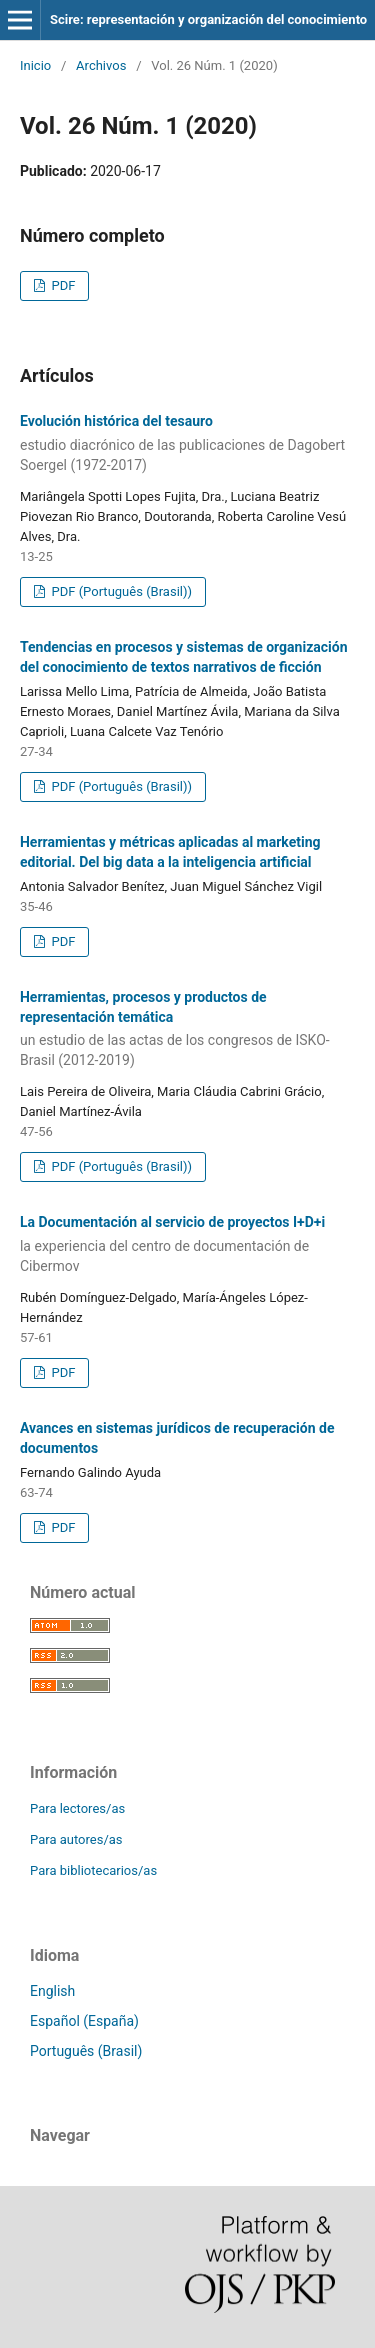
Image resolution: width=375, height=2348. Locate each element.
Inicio (35, 65)
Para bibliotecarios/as (93, 1870)
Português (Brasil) (86, 2051)
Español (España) (84, 2021)
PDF (61, 285)
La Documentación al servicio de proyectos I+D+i (187, 1245)
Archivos (101, 65)
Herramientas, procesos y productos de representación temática (187, 1030)
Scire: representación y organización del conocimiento (208, 19)
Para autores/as (76, 1839)
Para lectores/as (77, 1808)
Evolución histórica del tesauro (187, 444)
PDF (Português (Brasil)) (120, 591)
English (52, 1991)
